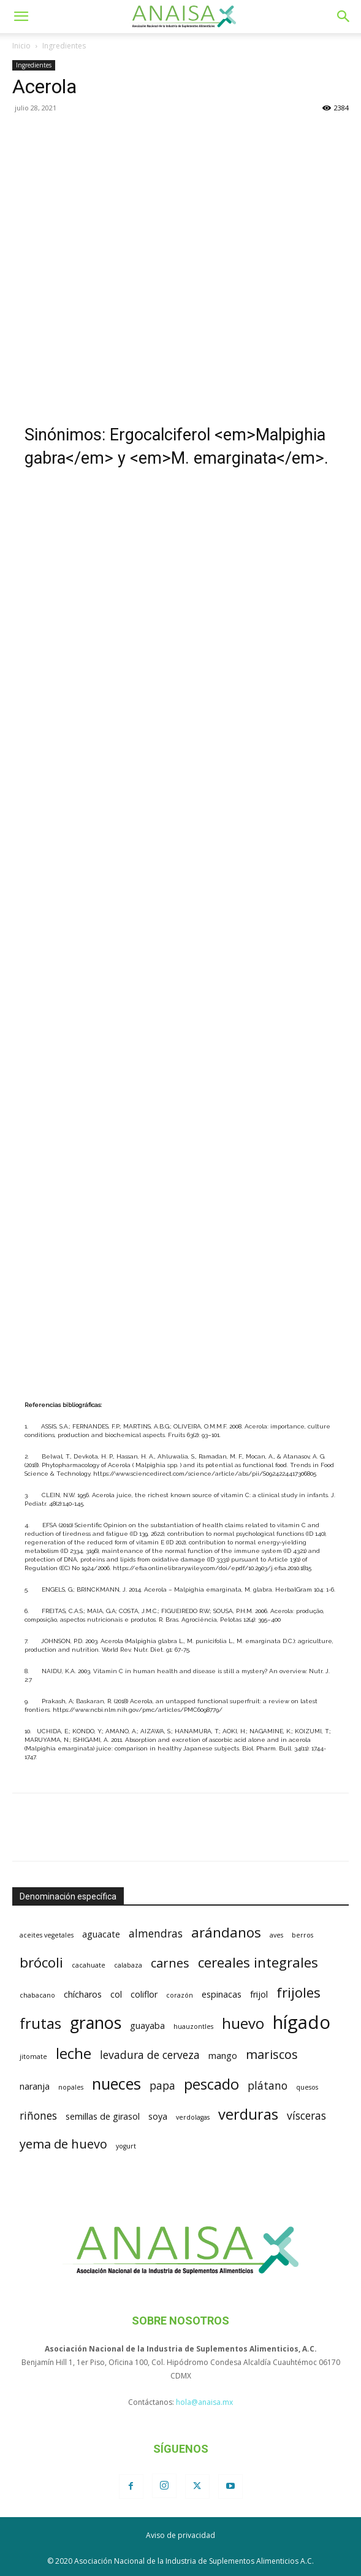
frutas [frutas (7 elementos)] (40, 2023)
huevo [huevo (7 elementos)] (243, 2023)
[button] (20, 16)
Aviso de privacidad (180, 2535)
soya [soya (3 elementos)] (157, 2116)
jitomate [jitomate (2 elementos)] (33, 2056)
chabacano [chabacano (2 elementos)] (37, 1995)
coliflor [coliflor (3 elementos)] (144, 1994)
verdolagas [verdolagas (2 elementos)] (193, 2117)
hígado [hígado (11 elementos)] (301, 2022)
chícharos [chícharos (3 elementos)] (83, 1994)
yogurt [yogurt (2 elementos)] (126, 2146)
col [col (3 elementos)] (116, 1994)
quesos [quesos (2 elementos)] (307, 2087)
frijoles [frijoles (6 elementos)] (298, 1992)
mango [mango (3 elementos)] (222, 2055)
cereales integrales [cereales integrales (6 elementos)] (258, 1962)
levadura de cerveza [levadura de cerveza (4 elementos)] (150, 2054)
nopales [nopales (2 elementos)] (70, 2087)
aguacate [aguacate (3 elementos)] (101, 1934)
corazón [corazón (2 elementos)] (179, 1995)
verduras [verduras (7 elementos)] (248, 2114)
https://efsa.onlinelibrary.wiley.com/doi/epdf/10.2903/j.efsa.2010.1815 (212, 1568)
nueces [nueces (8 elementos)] (116, 2083)
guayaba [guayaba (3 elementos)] (147, 2025)
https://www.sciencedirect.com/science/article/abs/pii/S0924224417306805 (204, 1473)
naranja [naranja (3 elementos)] (35, 2086)
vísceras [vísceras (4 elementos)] (306, 2115)
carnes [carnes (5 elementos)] (170, 1963)
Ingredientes (64, 45)
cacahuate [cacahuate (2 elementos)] (88, 1965)
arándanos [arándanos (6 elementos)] (226, 1932)
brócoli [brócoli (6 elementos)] (41, 1962)
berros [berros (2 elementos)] (302, 1935)
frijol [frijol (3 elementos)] (259, 1994)
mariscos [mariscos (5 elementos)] (272, 2054)
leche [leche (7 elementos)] (73, 2053)
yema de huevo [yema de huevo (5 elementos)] (63, 2144)
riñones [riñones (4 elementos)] (38, 2115)
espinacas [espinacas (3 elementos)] (221, 1994)
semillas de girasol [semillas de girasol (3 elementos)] (103, 2116)
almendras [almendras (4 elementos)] (156, 1933)
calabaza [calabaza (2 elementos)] (128, 1965)
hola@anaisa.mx (204, 2402)
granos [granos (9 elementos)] (95, 2022)
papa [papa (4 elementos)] (162, 2085)
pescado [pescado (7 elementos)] (211, 2084)
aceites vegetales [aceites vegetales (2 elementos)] (47, 1935)
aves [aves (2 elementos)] (276, 1935)
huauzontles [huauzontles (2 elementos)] (193, 2026)
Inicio (21, 45)
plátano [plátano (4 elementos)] (267, 2085)
